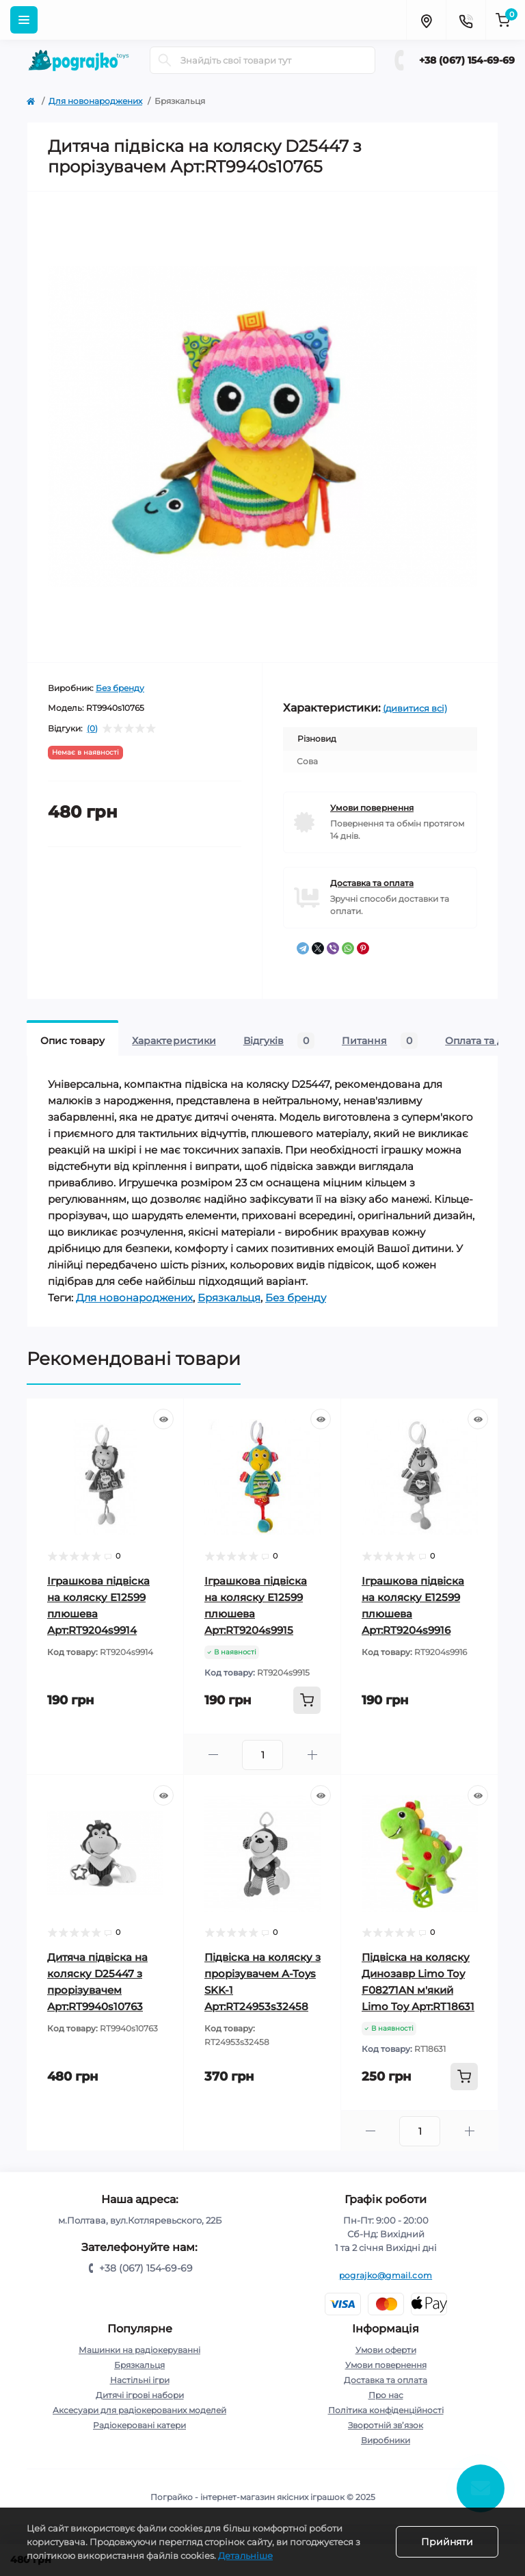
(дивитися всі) (415, 708)
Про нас (385, 2395)
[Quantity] (262, 1755)
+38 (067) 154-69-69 (467, 60)
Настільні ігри (140, 2380)
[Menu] (24, 20)
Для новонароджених (95, 101)
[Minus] (213, 1755)
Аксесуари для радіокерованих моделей (139, 2410)
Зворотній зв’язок (385, 2425)
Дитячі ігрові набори (140, 2395)
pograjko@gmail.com (385, 2275)
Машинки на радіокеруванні (139, 2350)
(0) (92, 728)
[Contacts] (465, 20)
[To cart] (307, 1700)
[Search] (165, 60)
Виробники (385, 2440)
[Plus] (312, 1755)
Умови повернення (372, 808)
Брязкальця (229, 1297)
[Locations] (426, 20)
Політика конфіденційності (386, 2410)
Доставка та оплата (372, 883)
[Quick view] (163, 1419)
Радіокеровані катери (139, 2425)
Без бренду (120, 688)
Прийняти (447, 2542)
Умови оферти (385, 2350)
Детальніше (245, 2555)
